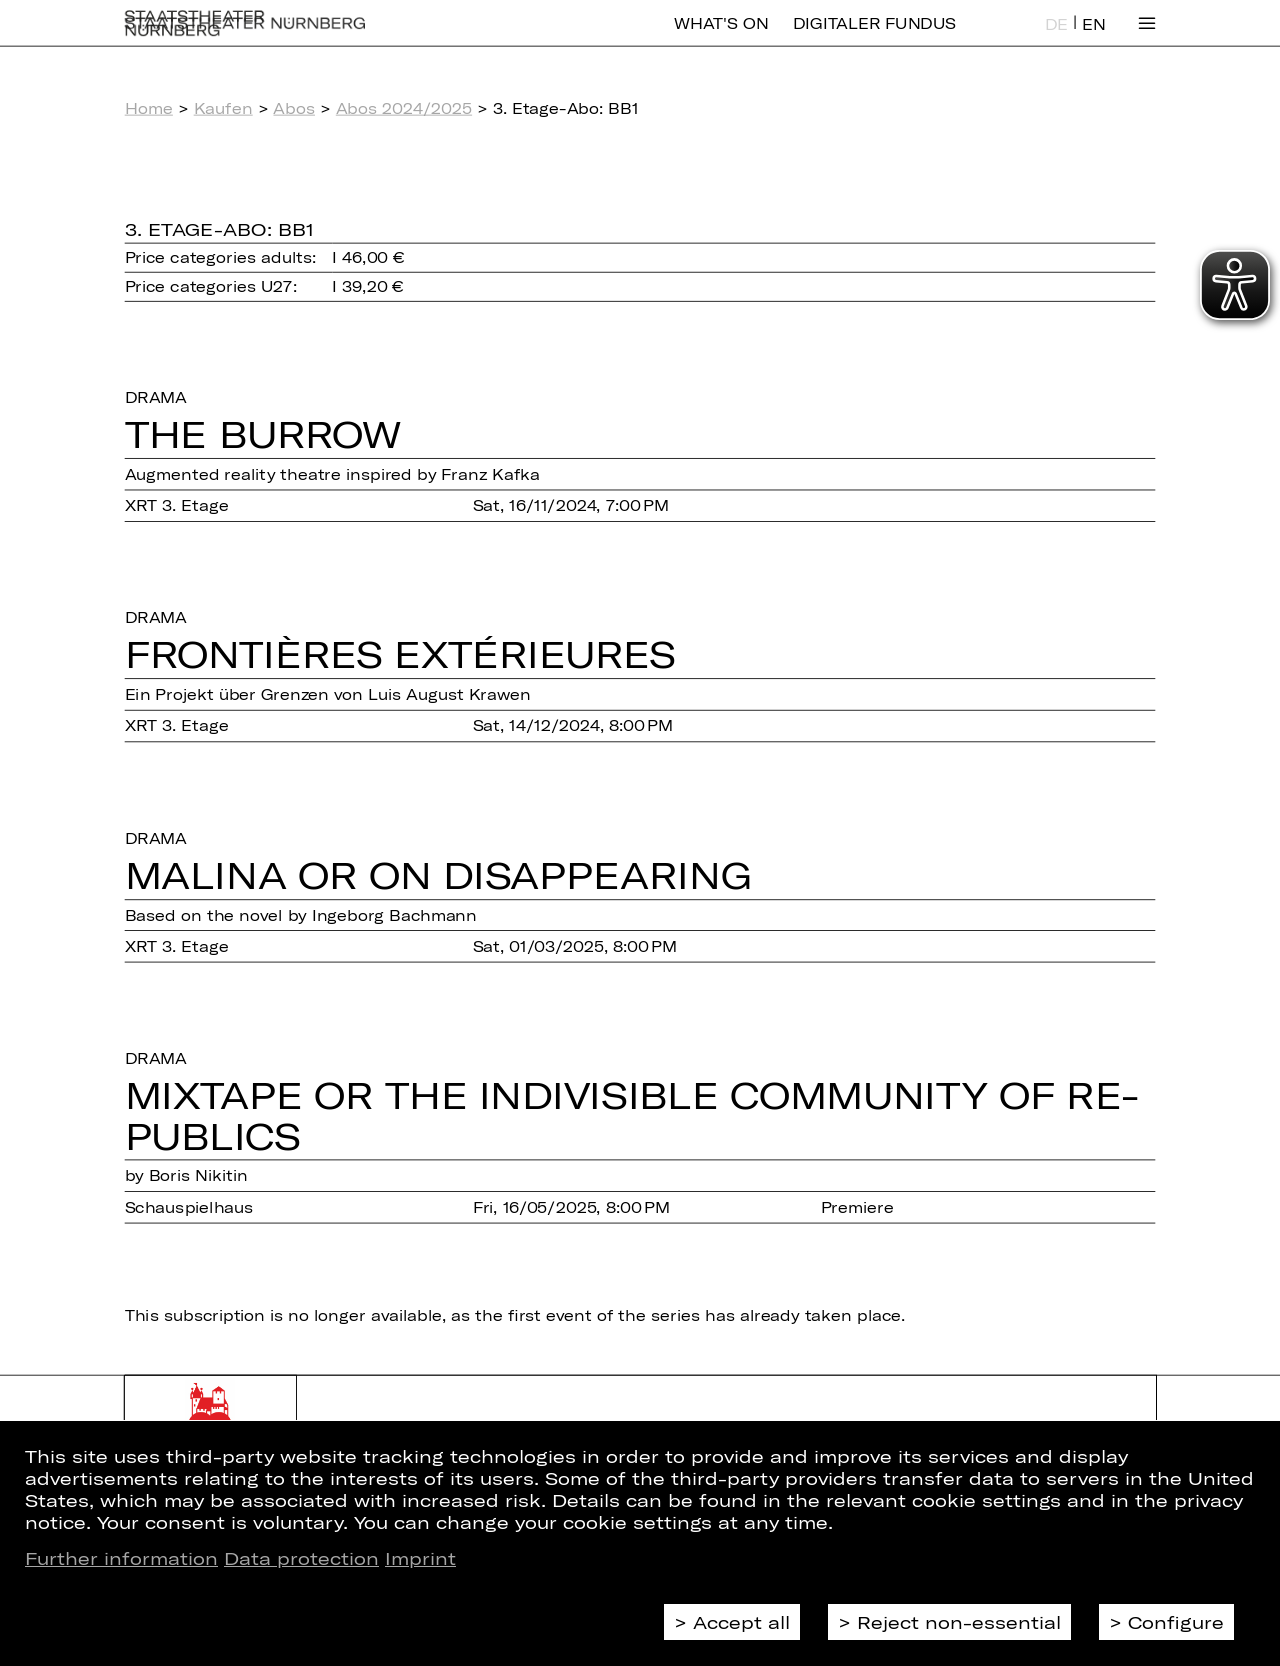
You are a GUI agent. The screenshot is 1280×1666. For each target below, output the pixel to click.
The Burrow (263, 433)
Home (149, 108)
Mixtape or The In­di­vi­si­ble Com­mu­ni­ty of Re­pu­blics (632, 1115)
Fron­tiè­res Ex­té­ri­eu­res (400, 654)
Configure (1176, 1622)
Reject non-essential (959, 1622)
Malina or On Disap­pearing (438, 874)
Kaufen (223, 108)
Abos (294, 108)
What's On (721, 37)
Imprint (420, 1558)
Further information (121, 1558)
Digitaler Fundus (874, 37)
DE (1056, 38)
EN (1093, 38)
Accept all (741, 1622)
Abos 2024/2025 (404, 108)
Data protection (301, 1558)
